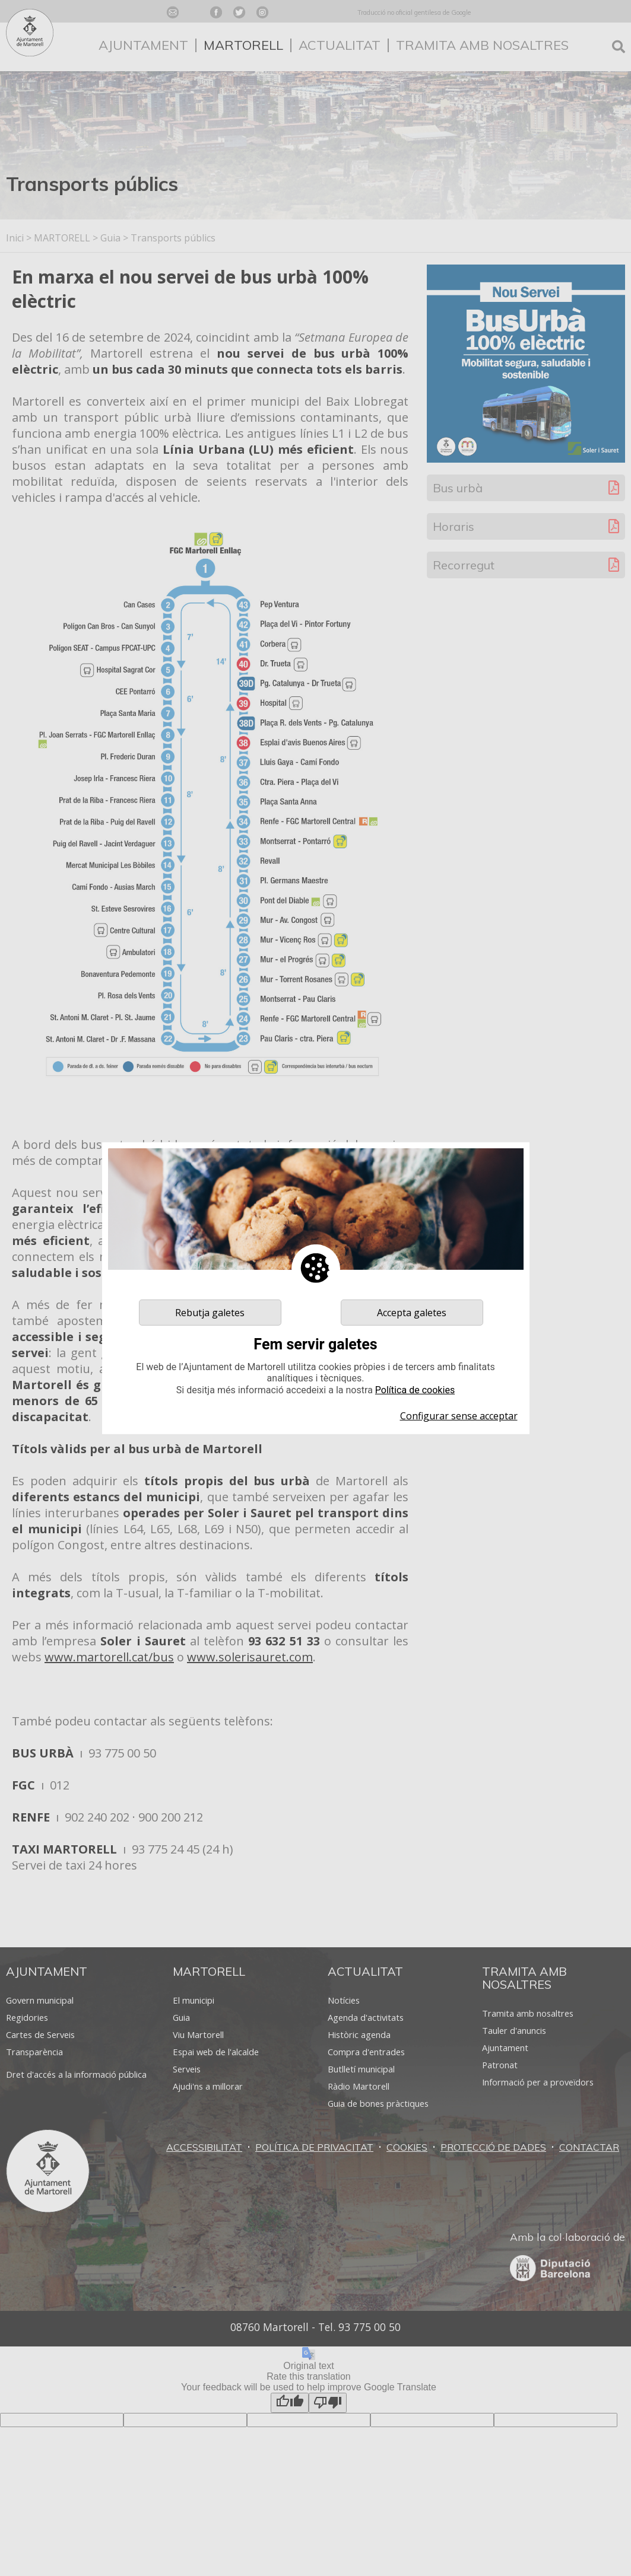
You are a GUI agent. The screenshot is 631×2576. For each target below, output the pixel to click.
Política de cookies (415, 1390)
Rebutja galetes (210, 1312)
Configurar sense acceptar (459, 1415)
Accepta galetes (411, 1312)
